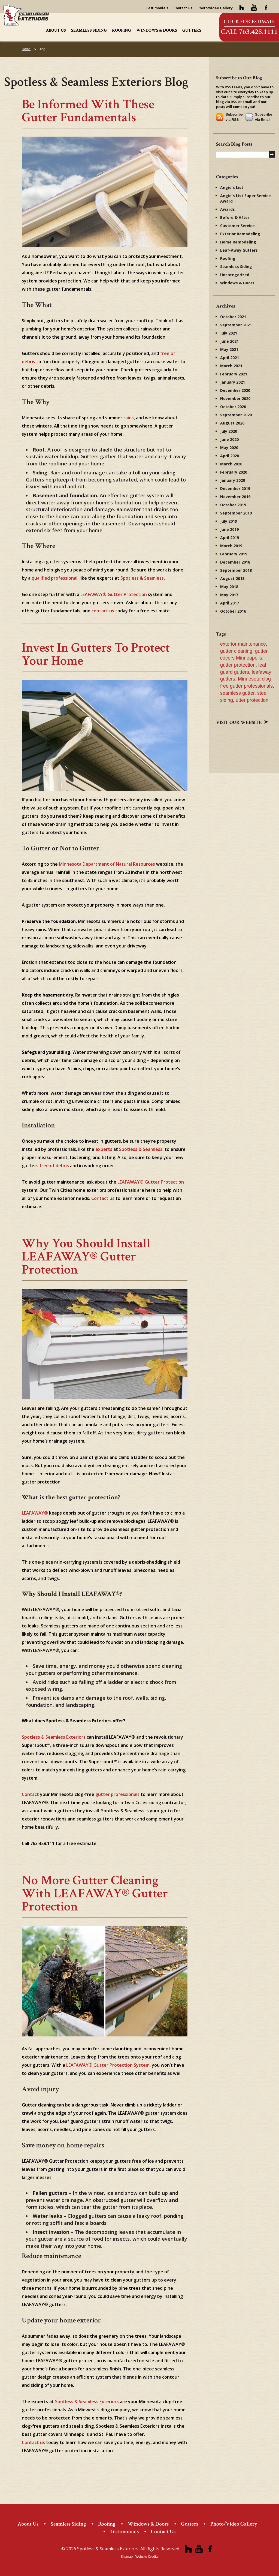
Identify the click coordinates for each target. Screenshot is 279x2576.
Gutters (191, 30)
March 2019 (231, 545)
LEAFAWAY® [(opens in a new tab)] (35, 1513)
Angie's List (231, 187)
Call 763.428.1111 (249, 31)
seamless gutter (237, 693)
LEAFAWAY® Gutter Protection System (108, 2065)
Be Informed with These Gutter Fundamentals (88, 111)
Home (26, 49)
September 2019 (236, 513)
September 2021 (236, 324)
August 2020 (232, 423)
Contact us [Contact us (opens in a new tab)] (102, 1198)
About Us (56, 30)
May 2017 (229, 594)
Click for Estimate (249, 22)
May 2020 (229, 447)
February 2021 (233, 374)
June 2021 (229, 341)
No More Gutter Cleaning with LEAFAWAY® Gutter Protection (95, 1893)
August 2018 (232, 578)
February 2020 (233, 472)
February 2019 (233, 553)
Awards (227, 209)
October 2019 (233, 504)
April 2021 (229, 357)
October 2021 (233, 316)
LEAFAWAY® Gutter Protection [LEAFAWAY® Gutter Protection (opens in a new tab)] (113, 594)
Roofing (121, 30)
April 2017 (229, 603)
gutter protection (238, 665)
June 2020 (229, 439)
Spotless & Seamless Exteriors (87, 2402)
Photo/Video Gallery (215, 7)
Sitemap (127, 2557)
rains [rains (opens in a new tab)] (128, 418)
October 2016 (233, 611)
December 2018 (235, 562)
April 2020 (229, 455)
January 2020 (232, 480)
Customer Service (237, 225)
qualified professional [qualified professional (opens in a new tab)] (54, 578)
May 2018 (229, 586)
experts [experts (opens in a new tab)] (103, 1149)
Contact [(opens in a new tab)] (30, 1794)
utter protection (252, 700)
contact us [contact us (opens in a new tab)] (103, 611)
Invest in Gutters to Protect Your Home (96, 654)
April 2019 (229, 537)
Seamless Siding (89, 30)
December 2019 (235, 488)
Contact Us (183, 7)
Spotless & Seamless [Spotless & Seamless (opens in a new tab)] (142, 578)
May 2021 (229, 349)
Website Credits (146, 2557)
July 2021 (228, 333)
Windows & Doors (156, 30)
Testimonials (157, 7)
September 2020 (236, 414)
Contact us (33, 2442)
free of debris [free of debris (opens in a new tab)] (54, 1166)
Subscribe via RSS (234, 117)
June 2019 (229, 529)
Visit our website (242, 722)
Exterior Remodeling (240, 233)
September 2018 (236, 570)
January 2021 (232, 382)
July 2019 (228, 521)
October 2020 (233, 406)
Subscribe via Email (263, 117)
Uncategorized (234, 274)
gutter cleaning (236, 651)
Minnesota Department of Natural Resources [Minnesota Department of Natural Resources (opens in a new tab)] (107, 864)
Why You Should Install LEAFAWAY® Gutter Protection (86, 1256)
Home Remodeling (238, 242)
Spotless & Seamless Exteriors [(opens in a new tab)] (54, 1737)
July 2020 (228, 431)
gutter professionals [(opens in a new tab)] (117, 1794)
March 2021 (231, 365)
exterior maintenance (243, 644)
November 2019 (235, 496)
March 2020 (231, 464)
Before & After (234, 217)
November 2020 (235, 398)
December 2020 (235, 390)
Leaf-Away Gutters (239, 250)
